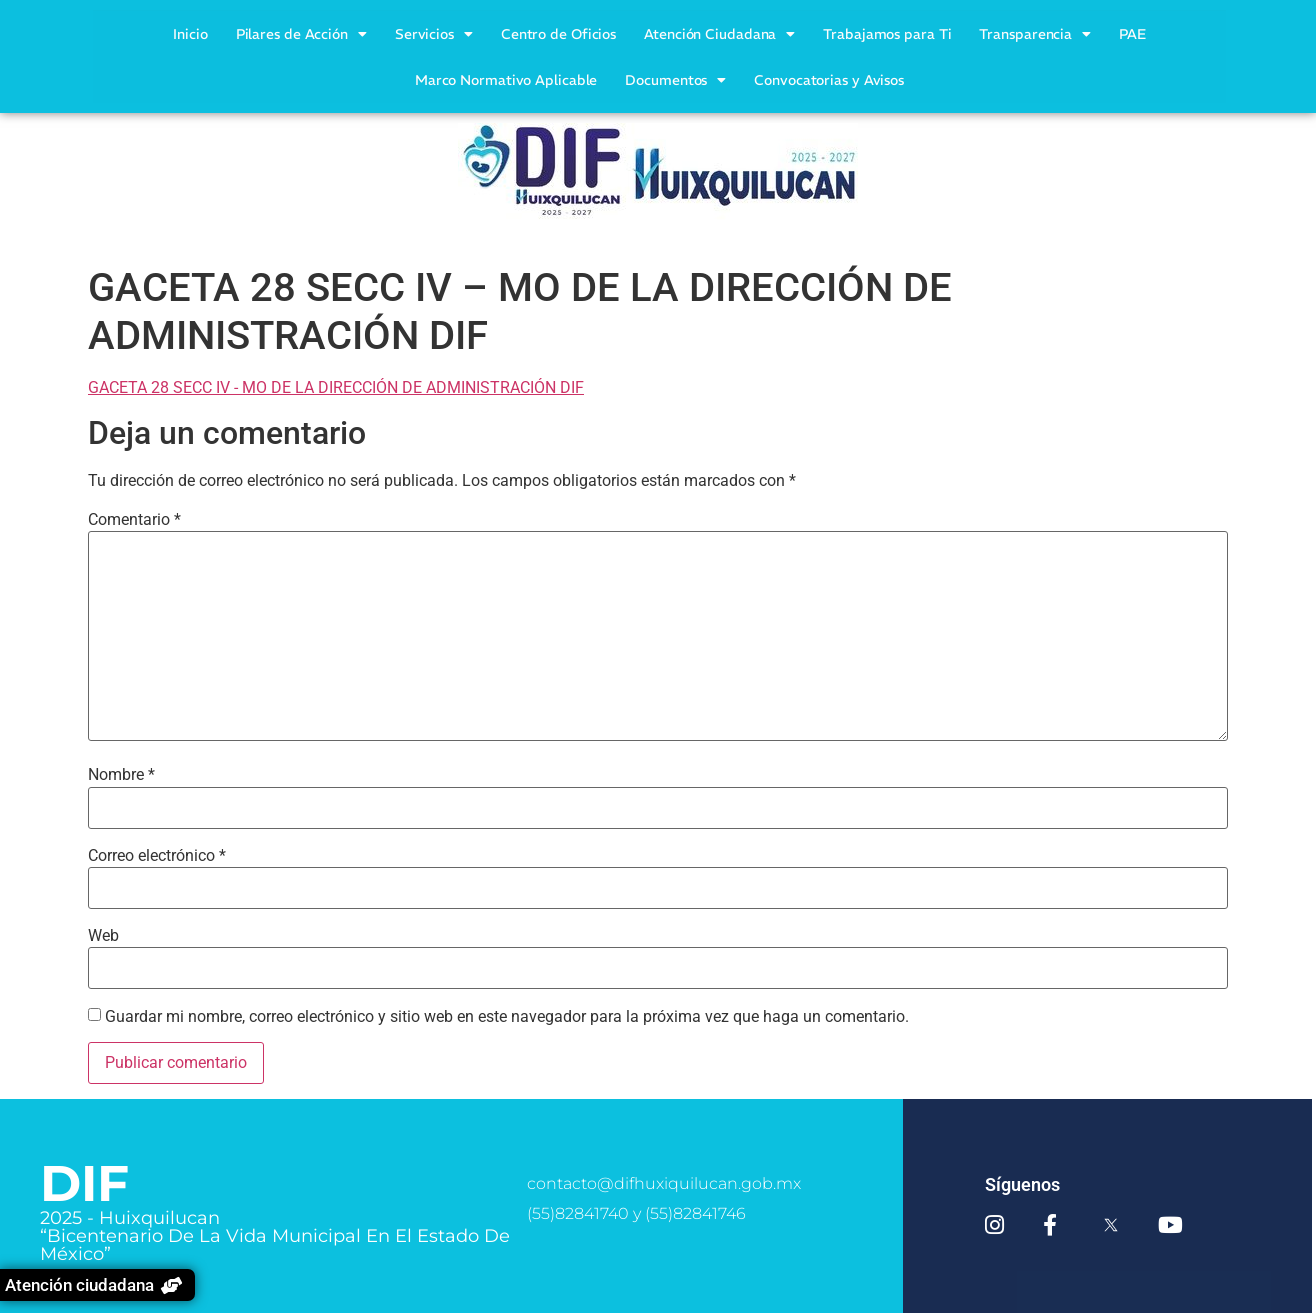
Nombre (121, 775)
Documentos (675, 80)
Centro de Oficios (558, 34)
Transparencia (1035, 34)
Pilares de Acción (301, 34)
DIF (84, 1183)
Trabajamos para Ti (887, 34)
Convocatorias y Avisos (829, 80)
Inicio (190, 34)
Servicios (434, 34)
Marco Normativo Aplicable (506, 80)
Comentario (134, 520)
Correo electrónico (157, 856)
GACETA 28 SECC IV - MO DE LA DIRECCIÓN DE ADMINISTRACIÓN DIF (336, 387)
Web (103, 936)
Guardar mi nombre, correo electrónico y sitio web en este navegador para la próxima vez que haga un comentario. (507, 1017)
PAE (1132, 34)
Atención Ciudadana (719, 34)
